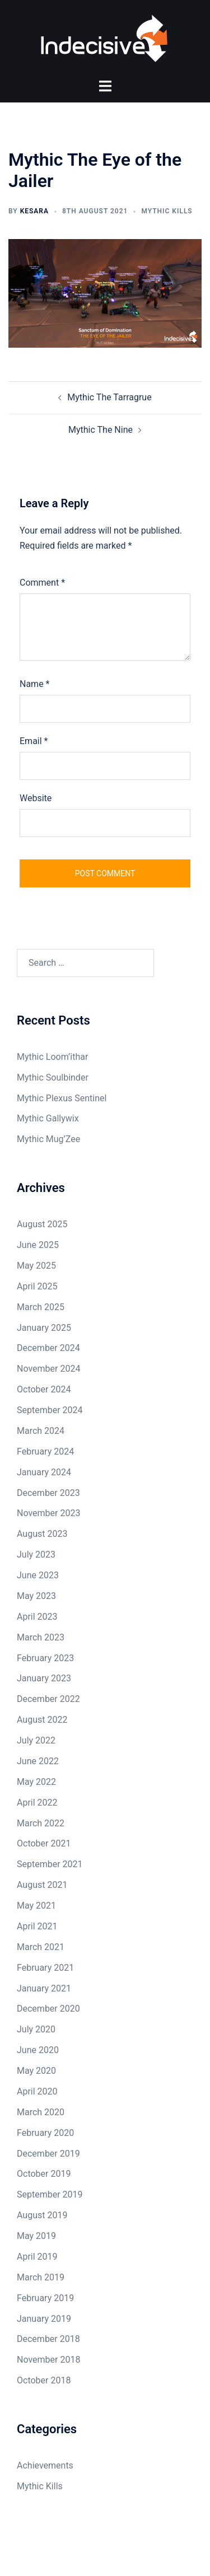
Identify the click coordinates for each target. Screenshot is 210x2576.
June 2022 (38, 1761)
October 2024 (44, 1389)
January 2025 (44, 1327)
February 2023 (45, 1658)
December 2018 (48, 2339)
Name (35, 684)
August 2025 (42, 1224)
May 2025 (36, 1265)
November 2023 (48, 1513)
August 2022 (42, 1719)
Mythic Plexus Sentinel (61, 1098)
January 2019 (44, 2318)
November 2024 (48, 1368)
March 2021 (40, 1947)
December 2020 (48, 2009)
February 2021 (45, 1967)
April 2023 (37, 1616)
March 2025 (40, 1307)
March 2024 (40, 1430)
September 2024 (50, 1410)
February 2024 (45, 1451)
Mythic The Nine (100, 429)
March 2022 (40, 1823)
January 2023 (44, 1678)
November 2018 (48, 2359)
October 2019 (44, 2174)
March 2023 (40, 1637)
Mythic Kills (166, 211)
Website (36, 798)
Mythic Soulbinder (52, 1077)
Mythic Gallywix (48, 1119)
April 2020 (37, 2091)
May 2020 (36, 2070)
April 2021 (37, 1926)
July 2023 (36, 1554)
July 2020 (36, 2029)
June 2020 (38, 2050)
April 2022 (37, 1802)
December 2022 (48, 1699)
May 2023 (36, 1596)
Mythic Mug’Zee (48, 1139)
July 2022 (36, 1740)
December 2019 (48, 2153)
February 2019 (45, 2298)
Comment (42, 583)
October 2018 (44, 2380)
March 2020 (40, 2112)
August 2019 (42, 2215)
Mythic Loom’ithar (52, 1056)
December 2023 (48, 1493)
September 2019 (50, 2194)
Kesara (34, 211)
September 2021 (50, 1864)
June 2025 (38, 1245)
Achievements (45, 2465)
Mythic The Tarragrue (109, 397)
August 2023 (42, 1533)
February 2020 (45, 2133)
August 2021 (42, 1885)
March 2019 (40, 2277)
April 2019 (37, 2256)
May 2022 (36, 1781)
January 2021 (44, 1988)
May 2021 (36, 1905)
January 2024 (44, 1472)
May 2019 (36, 2236)
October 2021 (44, 1844)
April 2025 (37, 1286)
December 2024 (48, 1348)
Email (34, 741)
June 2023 (38, 1575)
